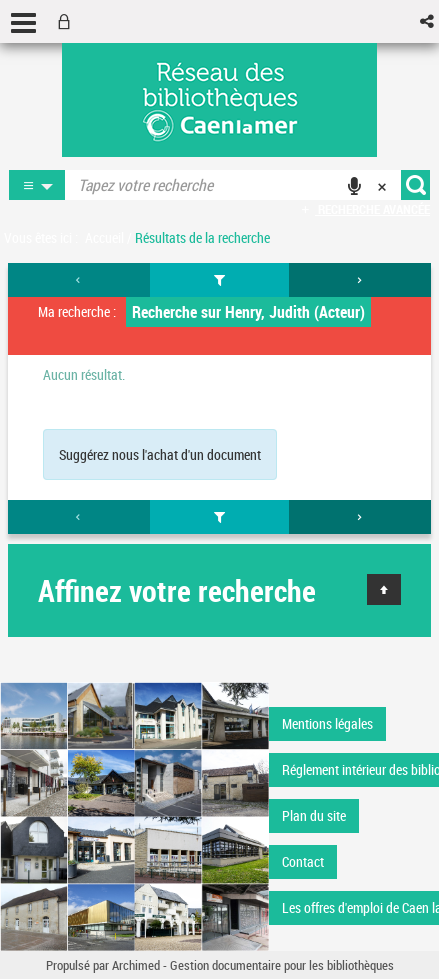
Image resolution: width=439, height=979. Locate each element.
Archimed (136, 965)
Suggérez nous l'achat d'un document (160, 454)
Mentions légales (327, 723)
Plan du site (314, 815)
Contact (303, 861)
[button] (428, 21)
